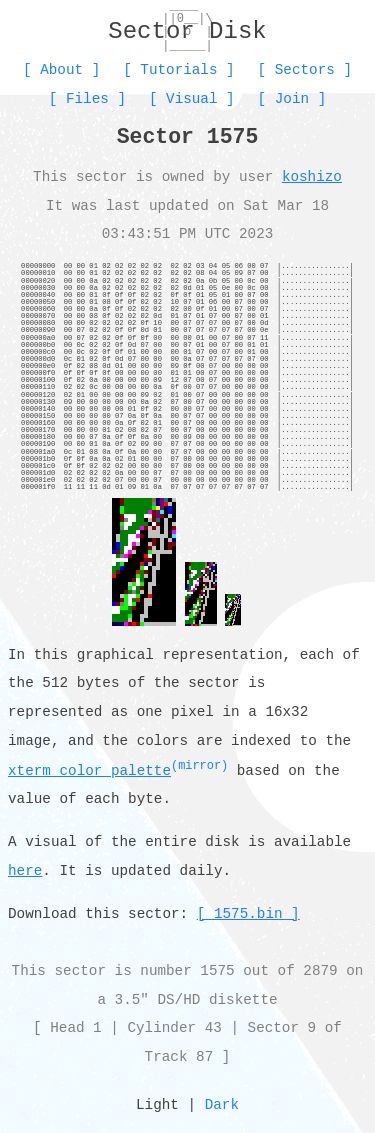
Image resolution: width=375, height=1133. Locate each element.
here (25, 871)
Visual (191, 98)
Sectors (305, 69)
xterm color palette (89, 771)
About (61, 69)
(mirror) (199, 766)
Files (87, 98)
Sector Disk (187, 31)
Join (292, 98)
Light (157, 1105)
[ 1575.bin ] (248, 914)
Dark (222, 1105)
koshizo (312, 176)
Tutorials (178, 69)
